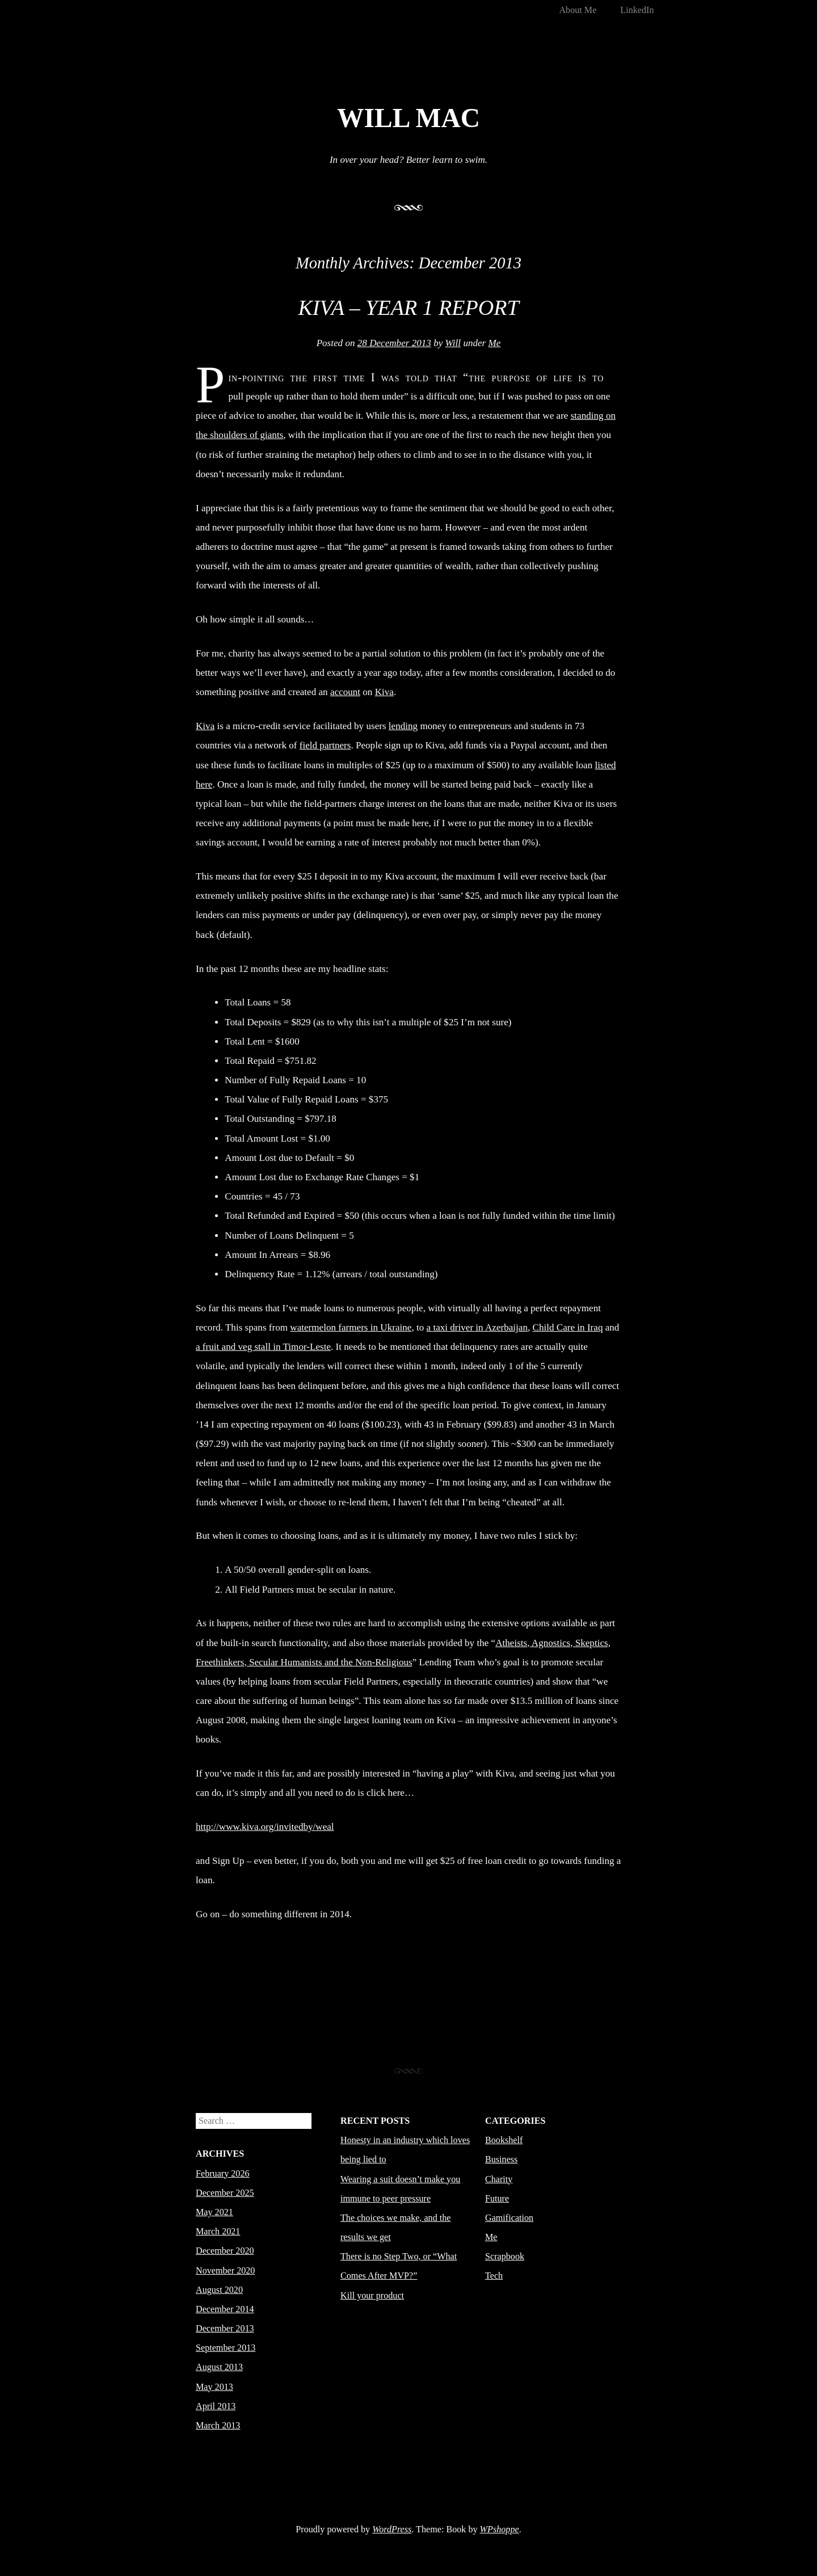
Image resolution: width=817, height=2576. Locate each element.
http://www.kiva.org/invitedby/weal (265, 1826)
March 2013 (218, 2425)
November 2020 (225, 2270)
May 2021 (214, 2212)
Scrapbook (504, 2256)
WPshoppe (499, 2529)
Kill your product (372, 2295)
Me (494, 343)
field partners (325, 745)
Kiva (384, 692)
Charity (498, 2179)
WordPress (391, 2529)
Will (453, 343)
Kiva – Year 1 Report (408, 307)
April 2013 (215, 2406)
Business (501, 2159)
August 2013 (219, 2367)
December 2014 (225, 2309)
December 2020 (225, 2250)
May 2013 (214, 2387)
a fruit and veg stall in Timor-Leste (263, 1346)
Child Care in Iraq (568, 1327)
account (345, 692)
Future (497, 2198)
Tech (494, 2275)
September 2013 (225, 2347)
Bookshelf (504, 2140)
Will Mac (408, 118)
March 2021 (218, 2231)
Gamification (509, 2218)
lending (403, 726)
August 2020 (219, 2290)
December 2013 (225, 2328)
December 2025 (225, 2193)
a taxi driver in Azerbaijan (477, 1327)
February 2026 (223, 2173)
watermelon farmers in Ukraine (350, 1327)
